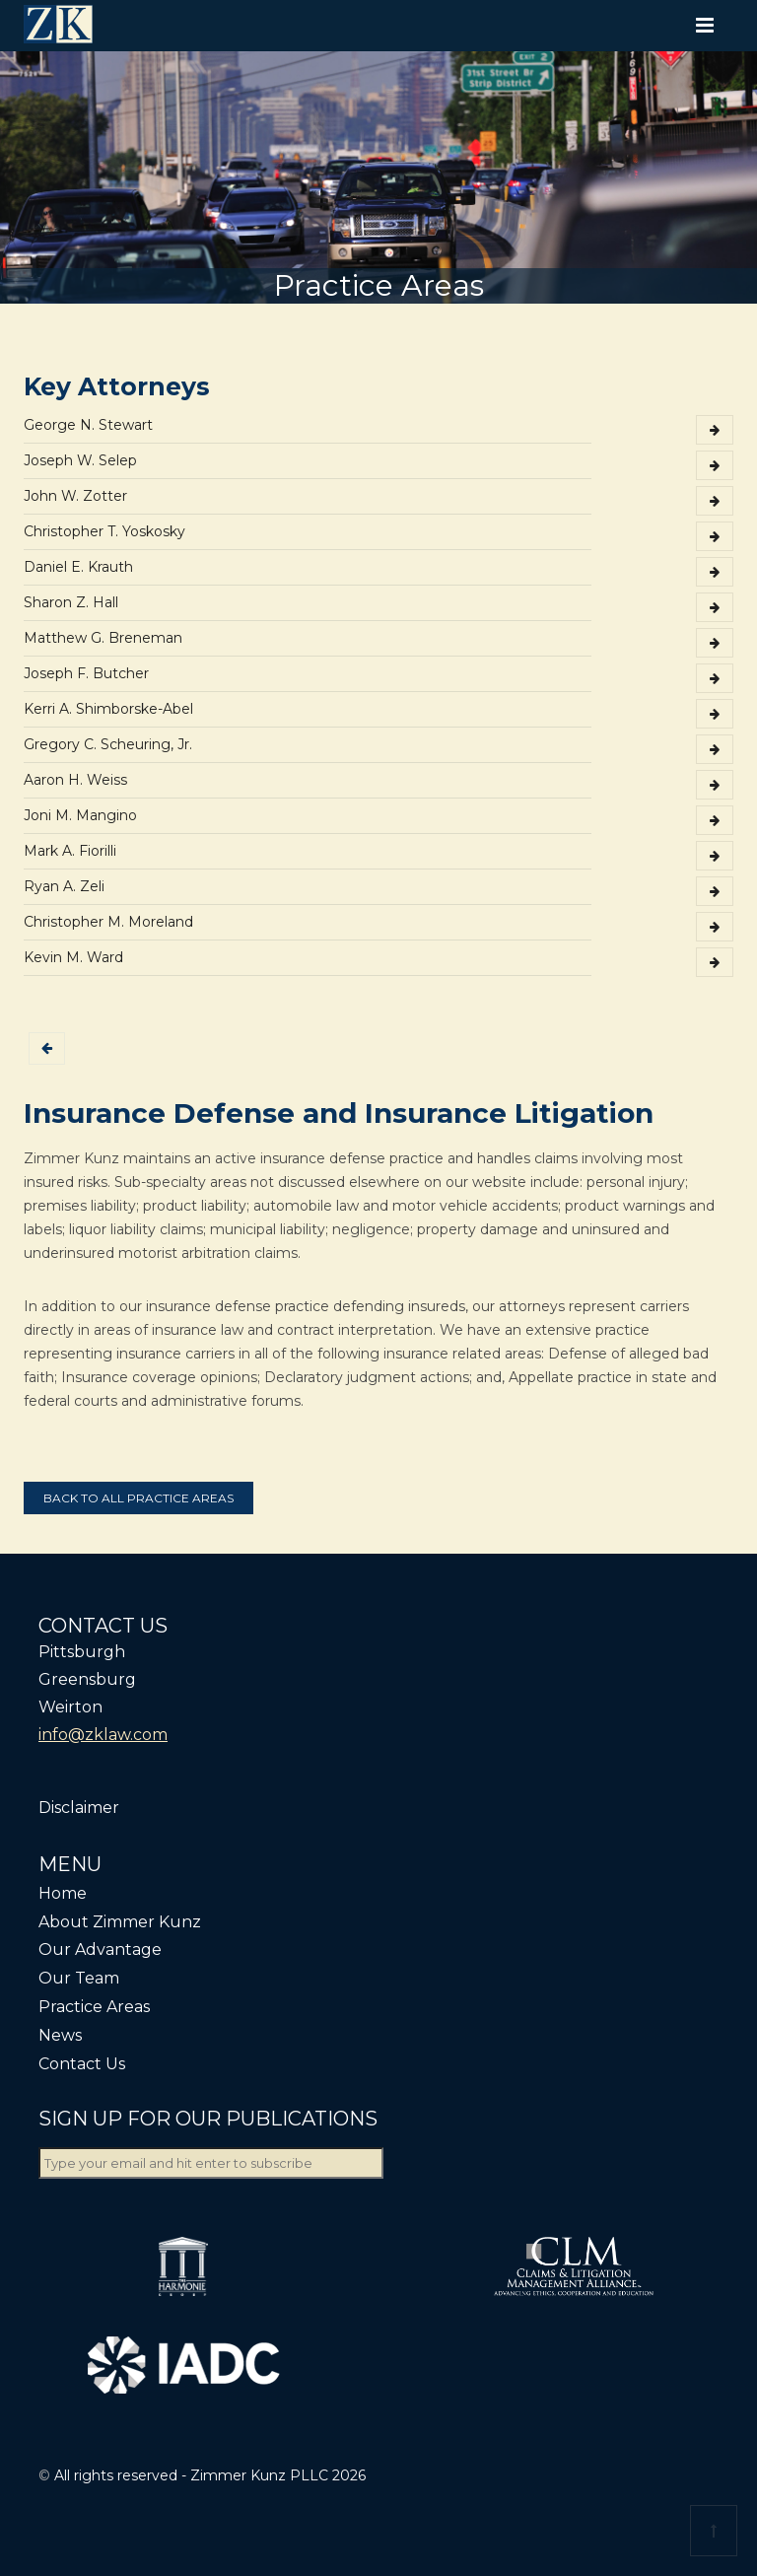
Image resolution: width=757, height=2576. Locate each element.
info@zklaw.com (103, 1734)
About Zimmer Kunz (119, 1922)
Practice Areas (94, 2006)
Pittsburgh (81, 1651)
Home (62, 1893)
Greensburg (87, 1679)
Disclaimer (78, 1807)
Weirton (70, 1707)
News (60, 2035)
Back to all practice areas (138, 1498)
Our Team (78, 1978)
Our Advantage (100, 1949)
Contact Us (81, 2063)
